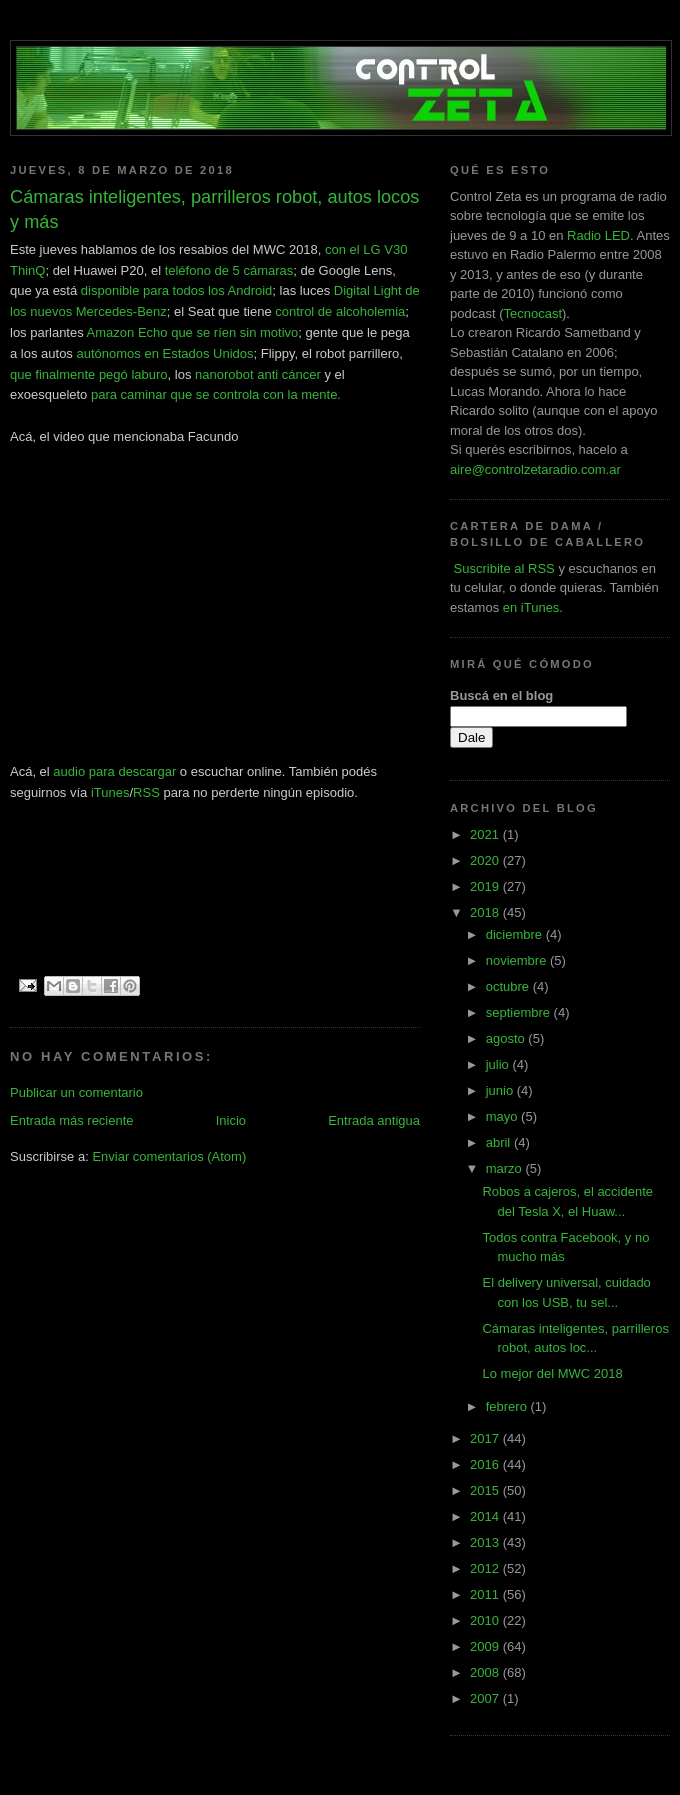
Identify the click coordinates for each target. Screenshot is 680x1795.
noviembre (518, 960)
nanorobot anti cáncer (258, 374)
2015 (486, 1490)
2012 (486, 1568)
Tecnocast (532, 313)
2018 (486, 912)
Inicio (231, 1120)
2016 (486, 1464)
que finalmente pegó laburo (89, 374)
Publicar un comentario (76, 1092)
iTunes (110, 792)
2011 (486, 1594)
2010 (486, 1620)
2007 (486, 1698)
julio (499, 1064)
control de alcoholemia (340, 311)
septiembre (520, 1012)
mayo (503, 1116)
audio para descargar (114, 771)
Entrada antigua (374, 1120)
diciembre (516, 934)
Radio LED (598, 235)
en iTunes (531, 607)
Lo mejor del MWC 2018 (552, 1373)
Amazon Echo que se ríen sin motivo (193, 332)
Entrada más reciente (72, 1120)
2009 (486, 1646)
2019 (486, 886)
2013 (486, 1542)
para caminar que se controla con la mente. (216, 394)
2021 (486, 834)
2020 (486, 860)
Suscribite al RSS (502, 568)
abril (500, 1142)
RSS (146, 792)
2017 (486, 1438)
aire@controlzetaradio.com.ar (535, 469)
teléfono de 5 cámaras (229, 270)
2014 (486, 1516)
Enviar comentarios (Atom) (169, 1156)
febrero (508, 1406)
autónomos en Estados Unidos (165, 353)
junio (501, 1090)
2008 (486, 1672)
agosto (507, 1038)
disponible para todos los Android (177, 290)
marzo (506, 1168)
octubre (509, 986)
